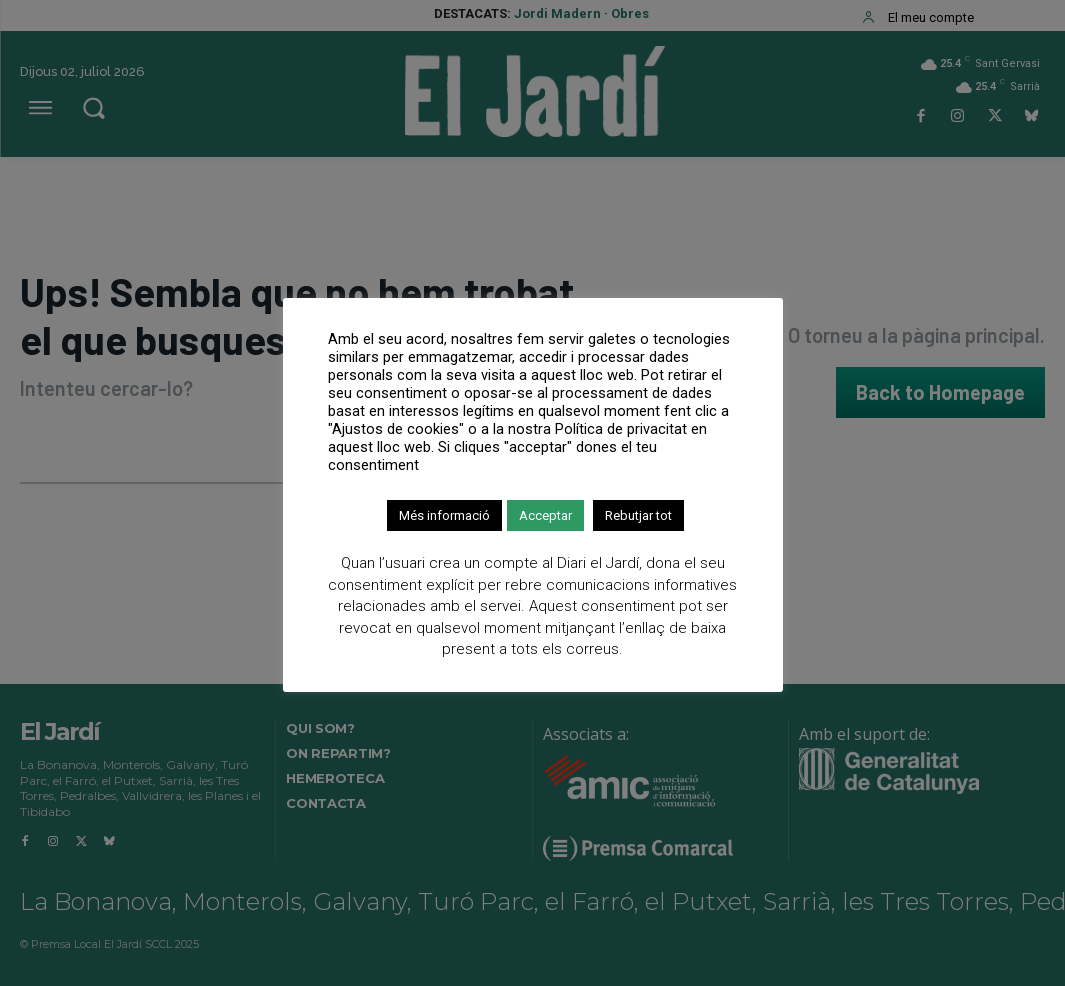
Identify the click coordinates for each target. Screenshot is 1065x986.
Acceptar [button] (545, 515)
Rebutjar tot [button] (638, 515)
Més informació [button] (444, 515)
